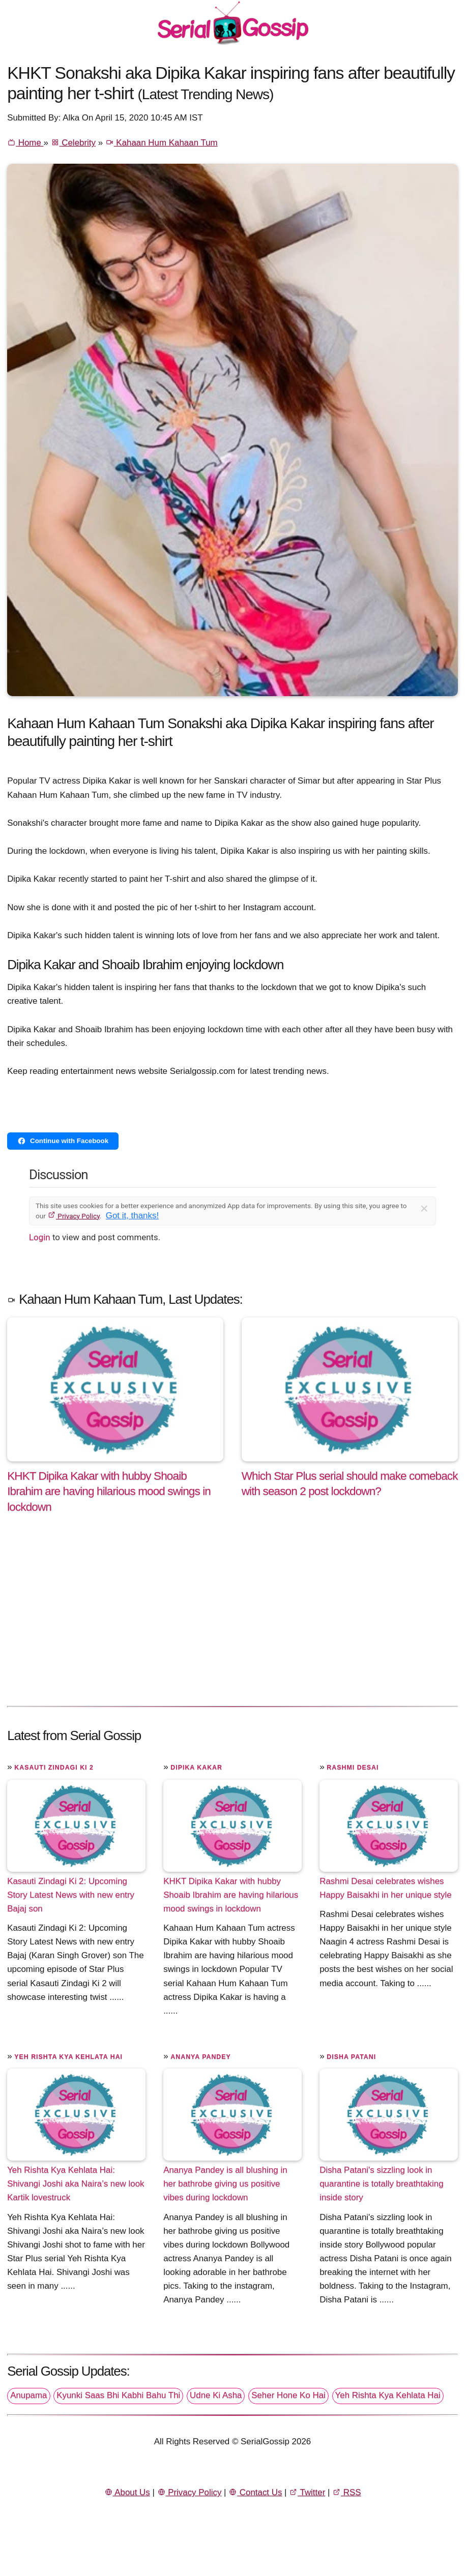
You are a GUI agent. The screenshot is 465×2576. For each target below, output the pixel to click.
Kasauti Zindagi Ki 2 (54, 1767)
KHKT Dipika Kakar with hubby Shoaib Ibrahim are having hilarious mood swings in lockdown (230, 1894)
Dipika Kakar (196, 1767)
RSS (346, 2492)
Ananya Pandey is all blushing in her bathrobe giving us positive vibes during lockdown (225, 2183)
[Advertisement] (232, 1620)
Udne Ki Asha (216, 2395)
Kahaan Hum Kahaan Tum (161, 142)
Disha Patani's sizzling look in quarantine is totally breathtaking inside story (381, 2183)
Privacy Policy (73, 1216)
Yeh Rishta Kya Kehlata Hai (68, 2056)
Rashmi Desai (353, 1767)
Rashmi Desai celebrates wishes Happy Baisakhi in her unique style (385, 1888)
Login (39, 1237)
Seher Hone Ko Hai (288, 2395)
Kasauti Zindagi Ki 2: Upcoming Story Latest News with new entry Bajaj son (70, 1894)
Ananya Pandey (200, 2056)
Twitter (307, 2492)
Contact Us (255, 2492)
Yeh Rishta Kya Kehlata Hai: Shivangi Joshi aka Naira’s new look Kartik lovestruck (75, 2183)
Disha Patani (351, 2056)
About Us (127, 2492)
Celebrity (73, 142)
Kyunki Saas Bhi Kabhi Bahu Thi (118, 2395)
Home (25, 142)
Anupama (28, 2395)
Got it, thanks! (132, 1215)
